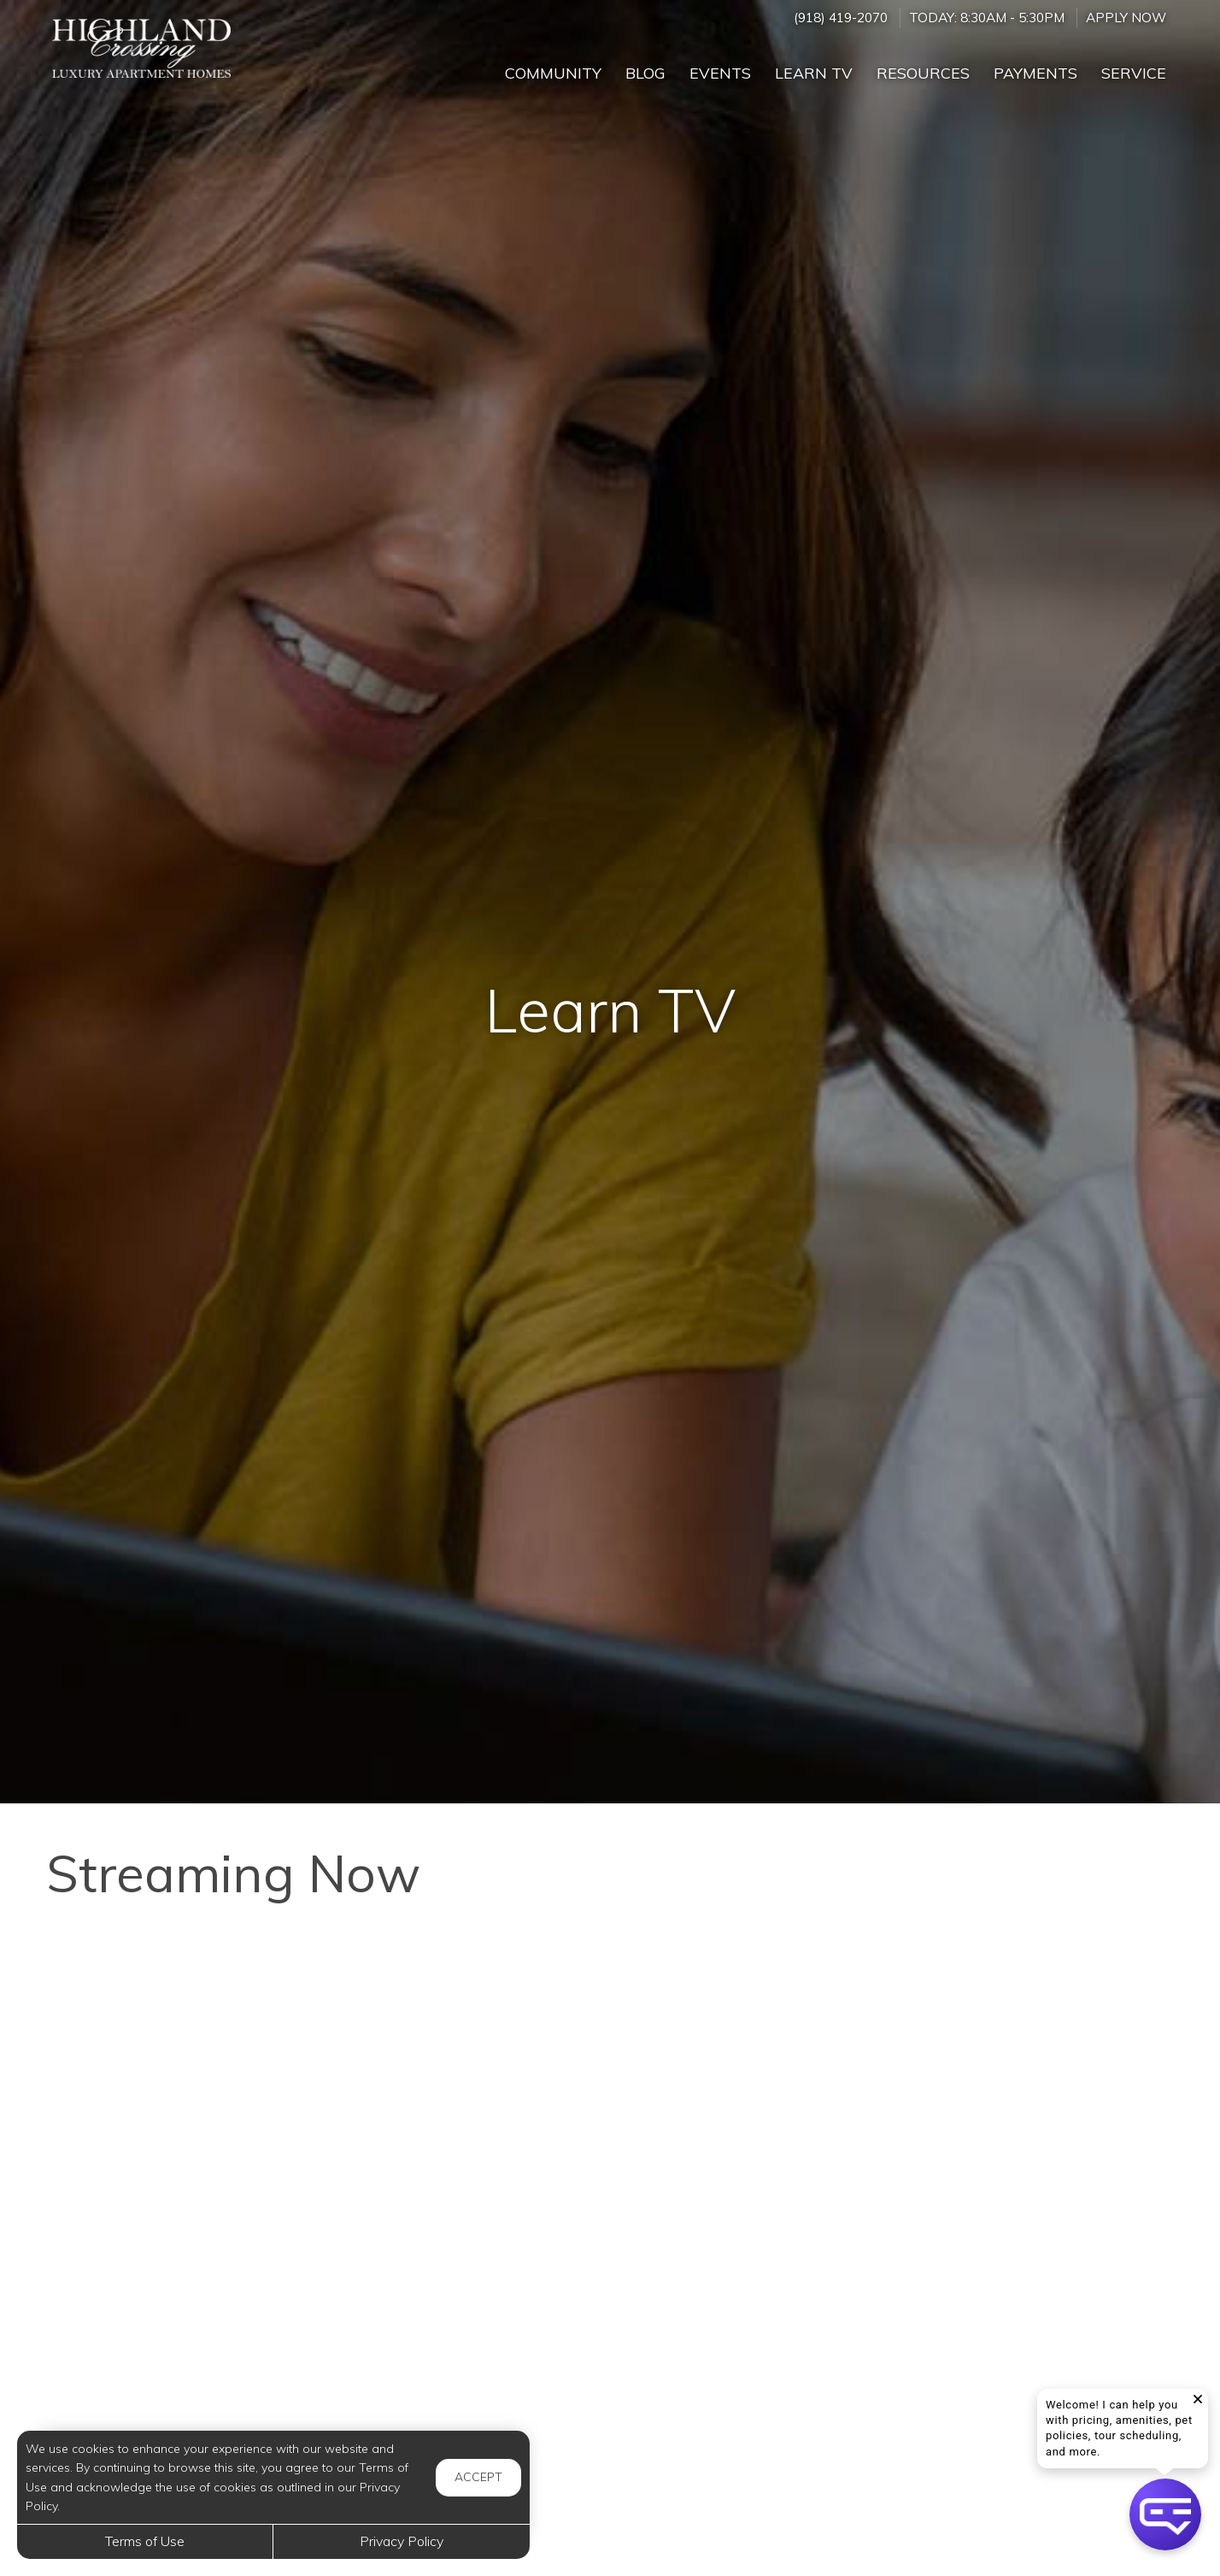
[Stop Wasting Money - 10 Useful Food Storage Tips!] (610, 2046)
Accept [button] (478, 2477)
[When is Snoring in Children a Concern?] (225, 2046)
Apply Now (1126, 17)
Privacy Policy (401, 2541)
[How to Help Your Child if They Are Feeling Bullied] (994, 2276)
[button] (1165, 2514)
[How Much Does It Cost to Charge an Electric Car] (994, 2046)
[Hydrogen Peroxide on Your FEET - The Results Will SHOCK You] (225, 2276)
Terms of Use (145, 2541)
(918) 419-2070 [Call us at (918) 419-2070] (841, 17)
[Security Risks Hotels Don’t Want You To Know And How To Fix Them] (610, 2276)
